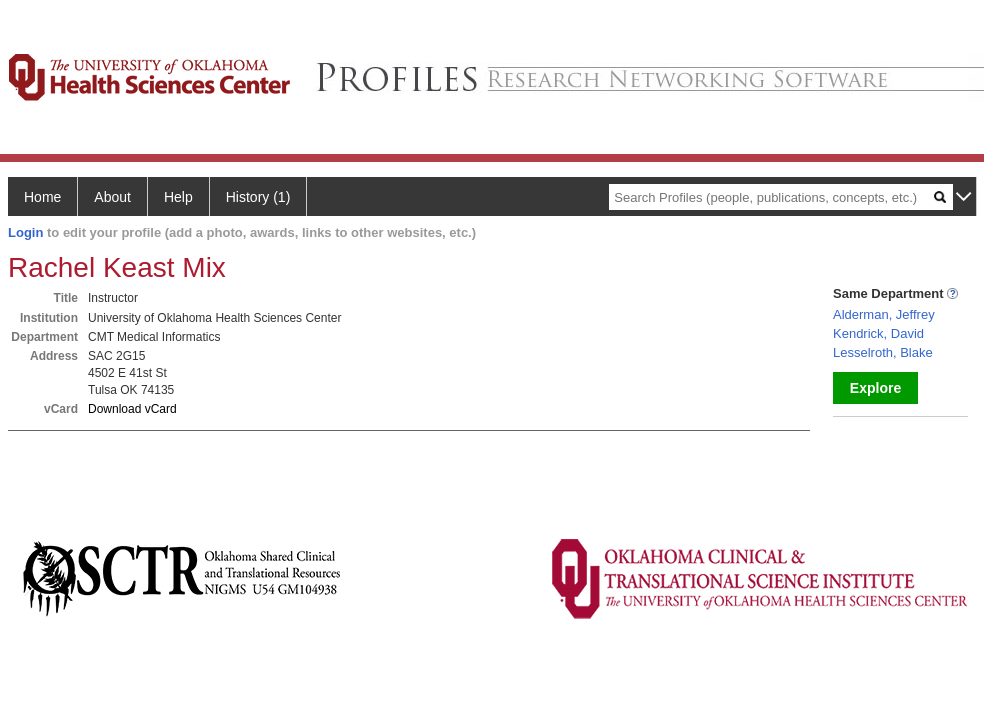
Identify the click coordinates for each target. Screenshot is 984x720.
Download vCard (132, 409)
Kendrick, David (878, 333)
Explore (875, 388)
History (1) (258, 197)
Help (178, 197)
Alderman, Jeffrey (884, 314)
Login (25, 232)
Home (42, 197)
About (112, 197)
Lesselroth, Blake (883, 352)
